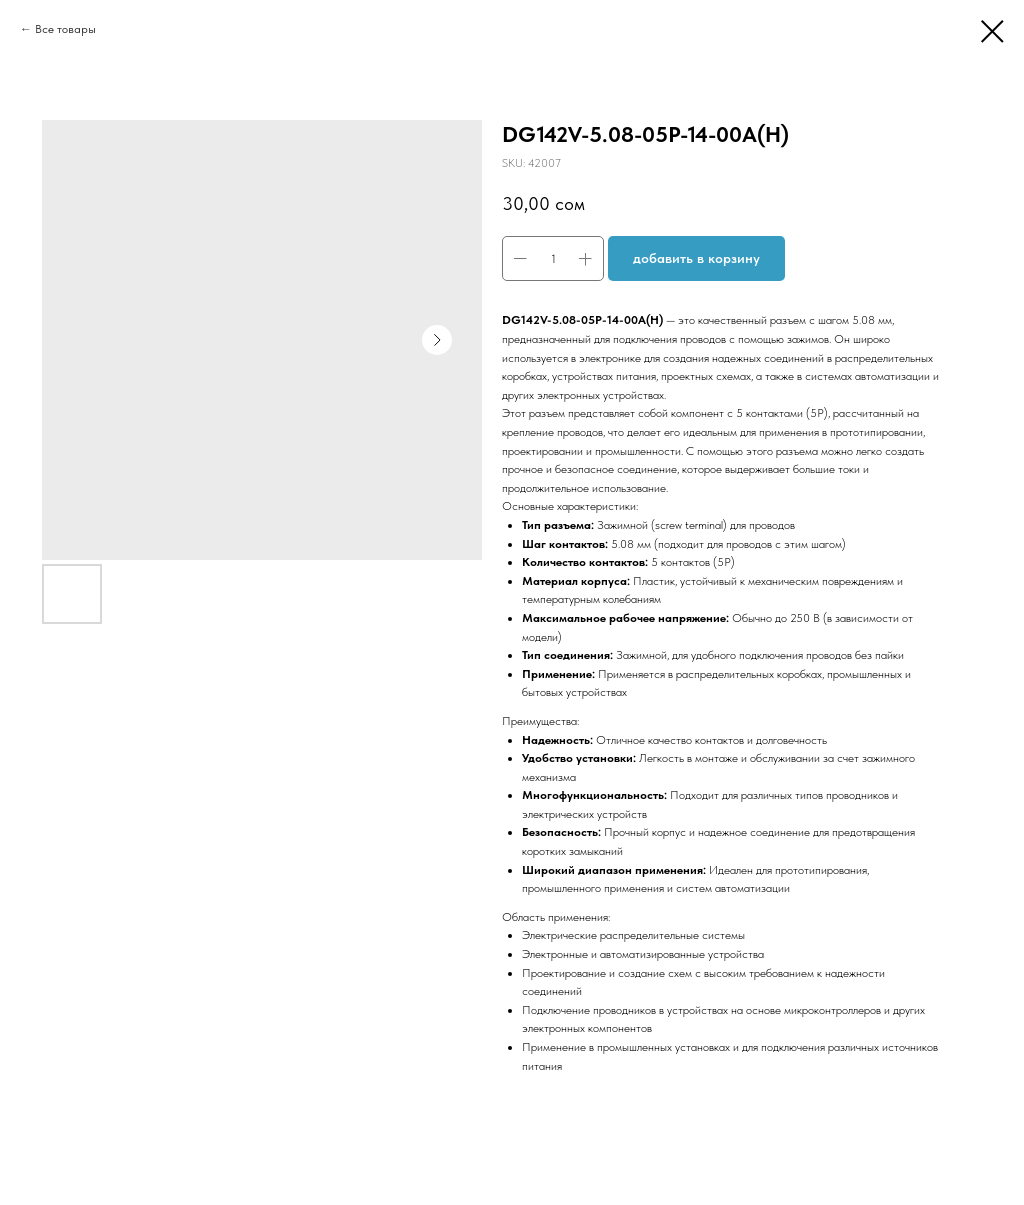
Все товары (65, 29)
